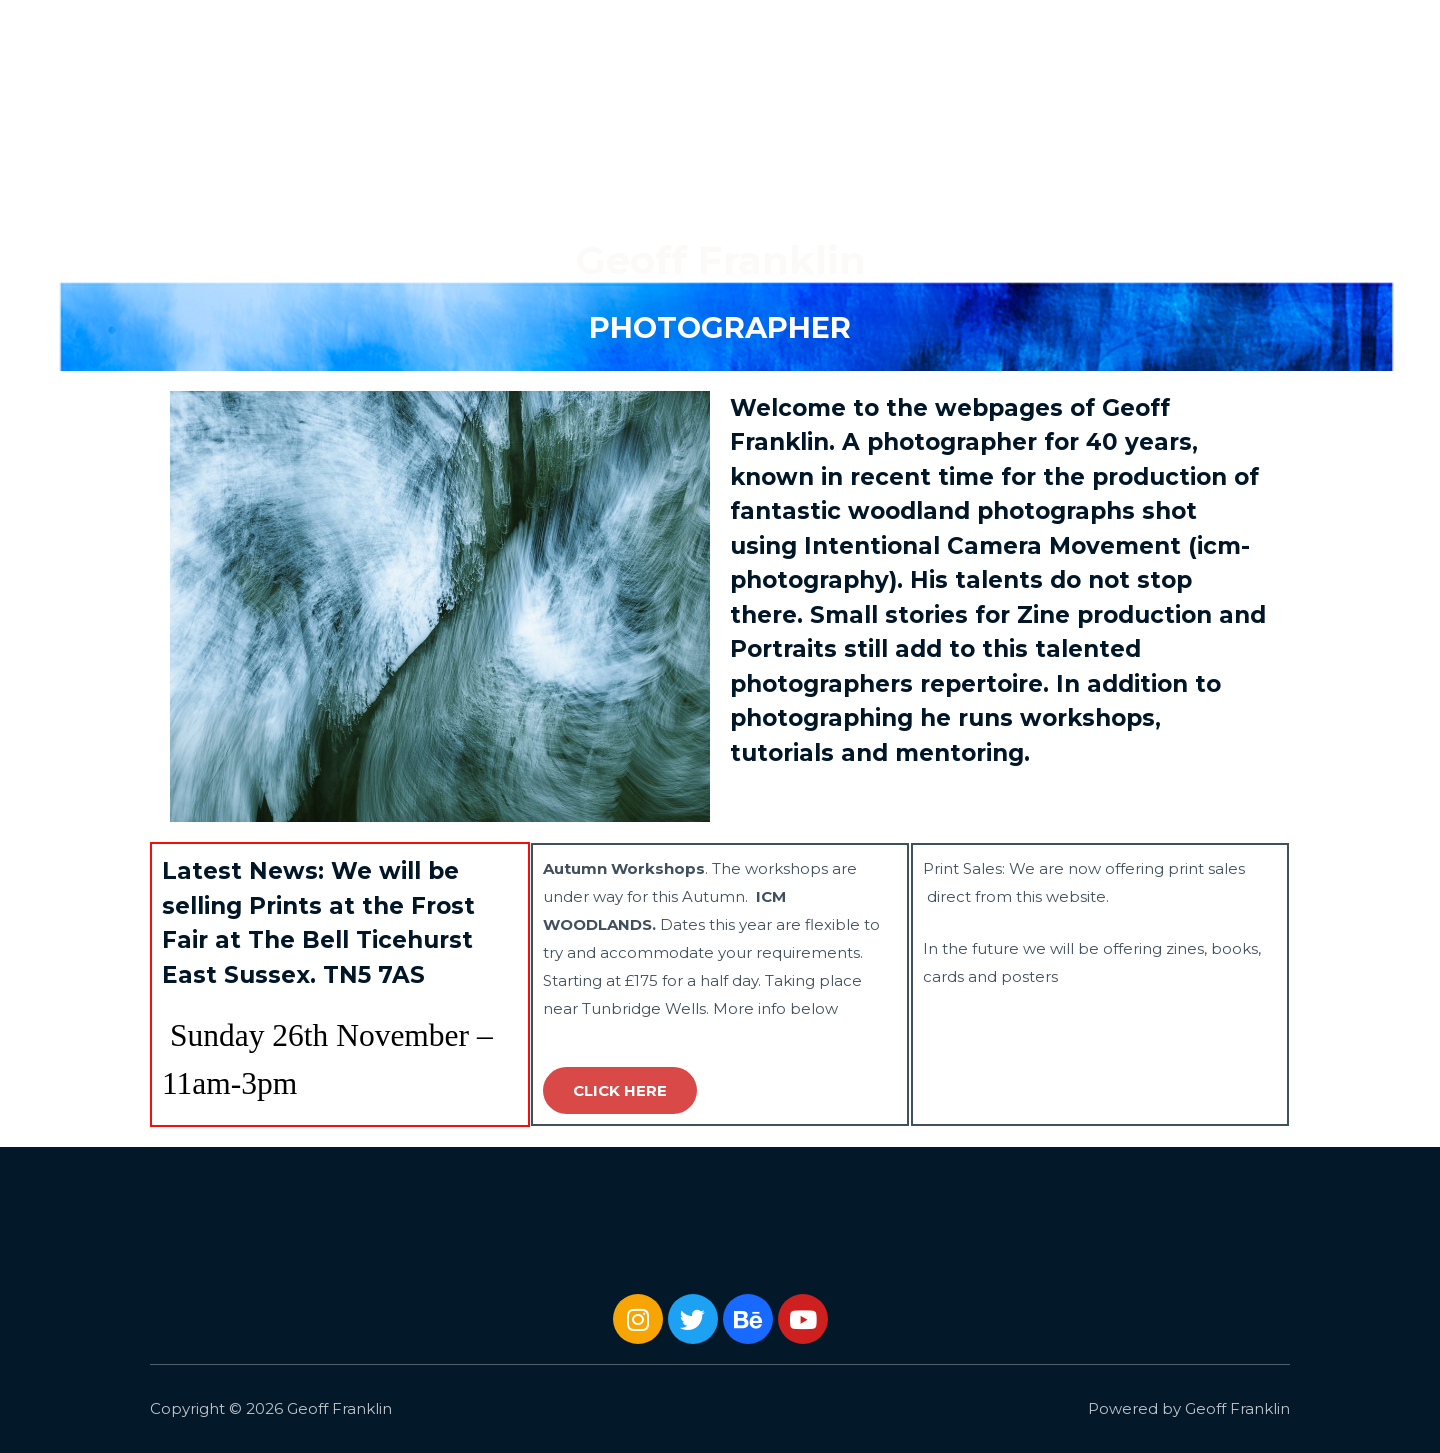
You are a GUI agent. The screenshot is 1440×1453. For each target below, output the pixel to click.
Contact (1359, 29)
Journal (1192, 29)
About (1275, 29)
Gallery (1089, 29)
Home (1008, 29)
